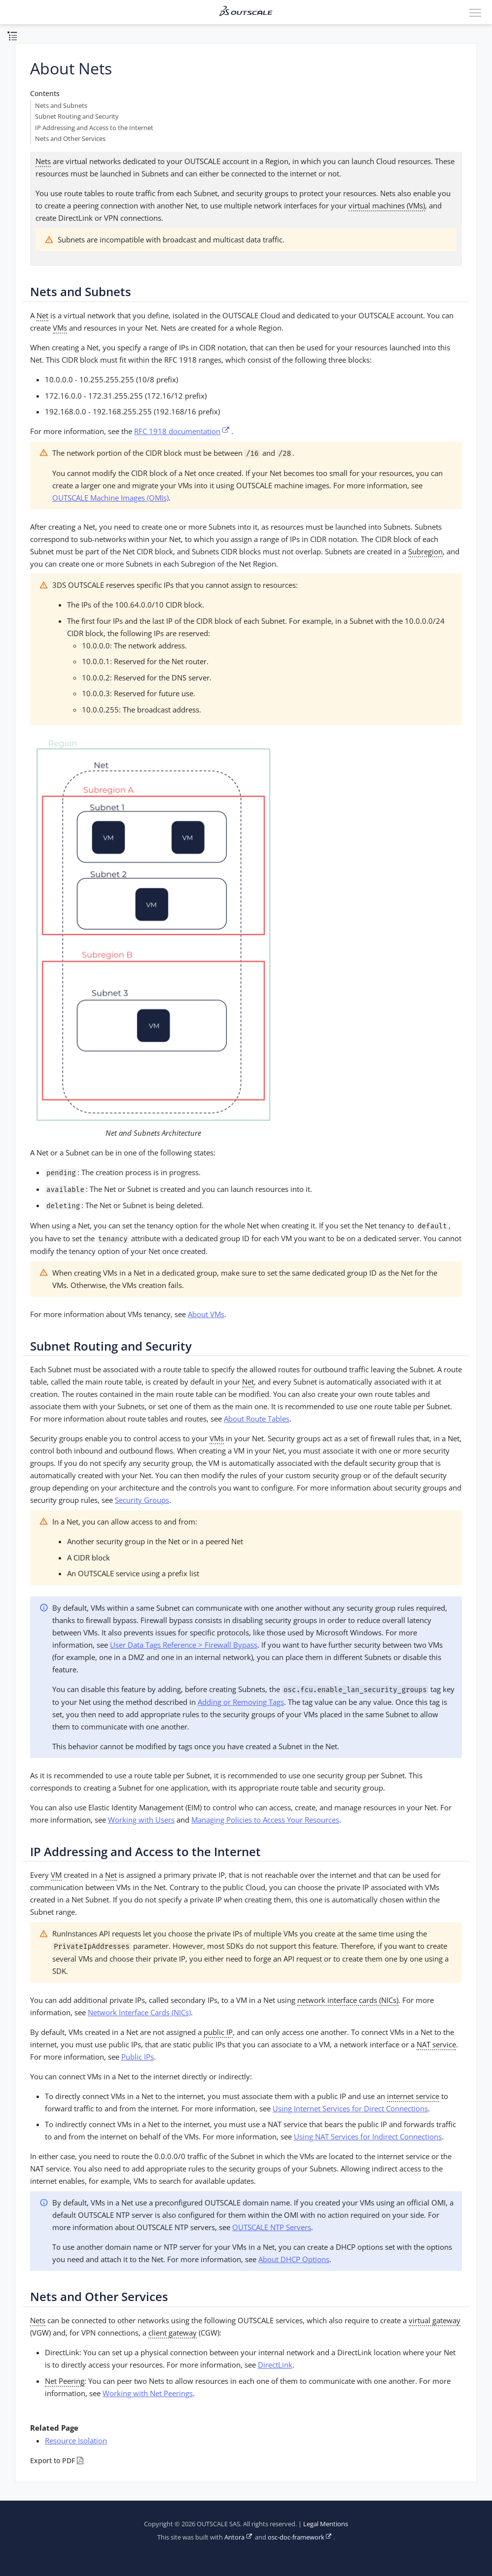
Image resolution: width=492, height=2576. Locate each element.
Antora (234, 2537)
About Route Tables (256, 1419)
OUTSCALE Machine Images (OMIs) (110, 498)
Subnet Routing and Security (77, 116)
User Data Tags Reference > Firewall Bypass (183, 1645)
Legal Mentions (325, 2524)
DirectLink (275, 2365)
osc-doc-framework (296, 2537)
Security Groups (142, 1500)
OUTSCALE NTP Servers (271, 2227)
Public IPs (137, 2057)
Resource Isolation (76, 2440)
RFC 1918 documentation (177, 431)
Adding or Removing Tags (241, 1702)
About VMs (206, 1314)
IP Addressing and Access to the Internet (94, 128)
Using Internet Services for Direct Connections (350, 2108)
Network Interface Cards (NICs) (139, 2012)
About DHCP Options (293, 2259)
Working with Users (141, 1820)
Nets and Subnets (61, 106)
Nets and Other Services (70, 139)
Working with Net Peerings (148, 2393)
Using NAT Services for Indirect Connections (368, 2136)
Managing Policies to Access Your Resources (265, 1820)
